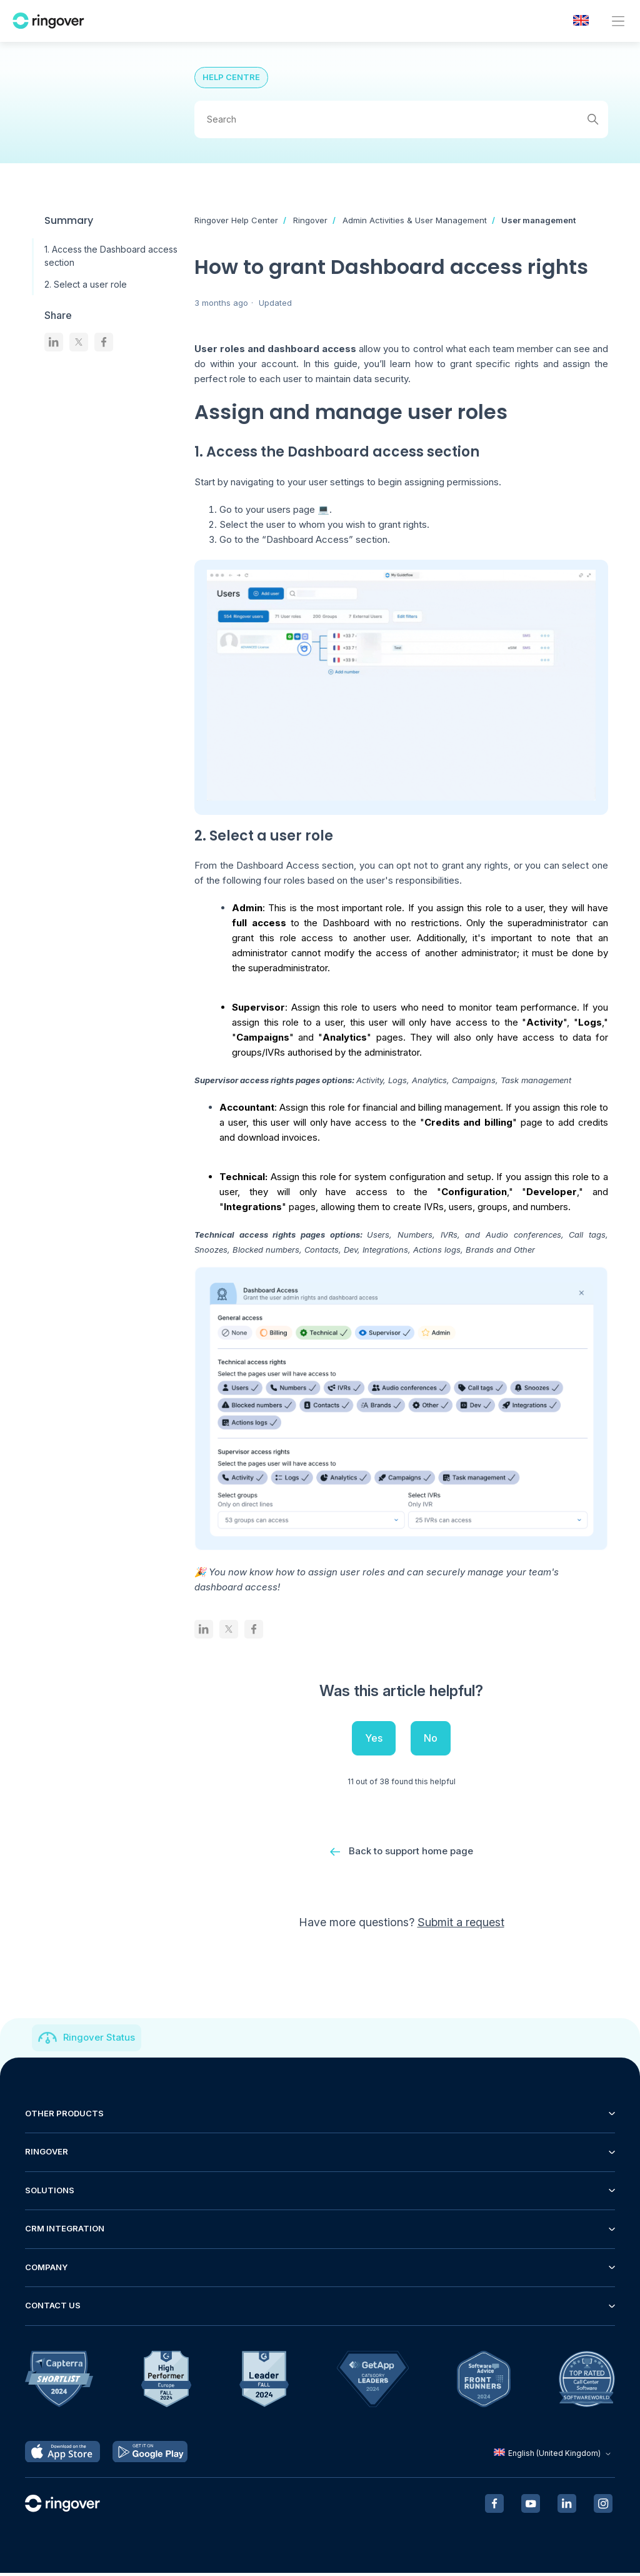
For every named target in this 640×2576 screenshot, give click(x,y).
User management (538, 220)
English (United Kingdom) (554, 2455)
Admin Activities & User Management (414, 220)
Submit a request (461, 1924)
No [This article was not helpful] (431, 1738)
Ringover (310, 220)
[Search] (401, 119)
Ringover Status (99, 2040)
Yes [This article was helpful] (373, 1738)
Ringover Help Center (236, 220)
